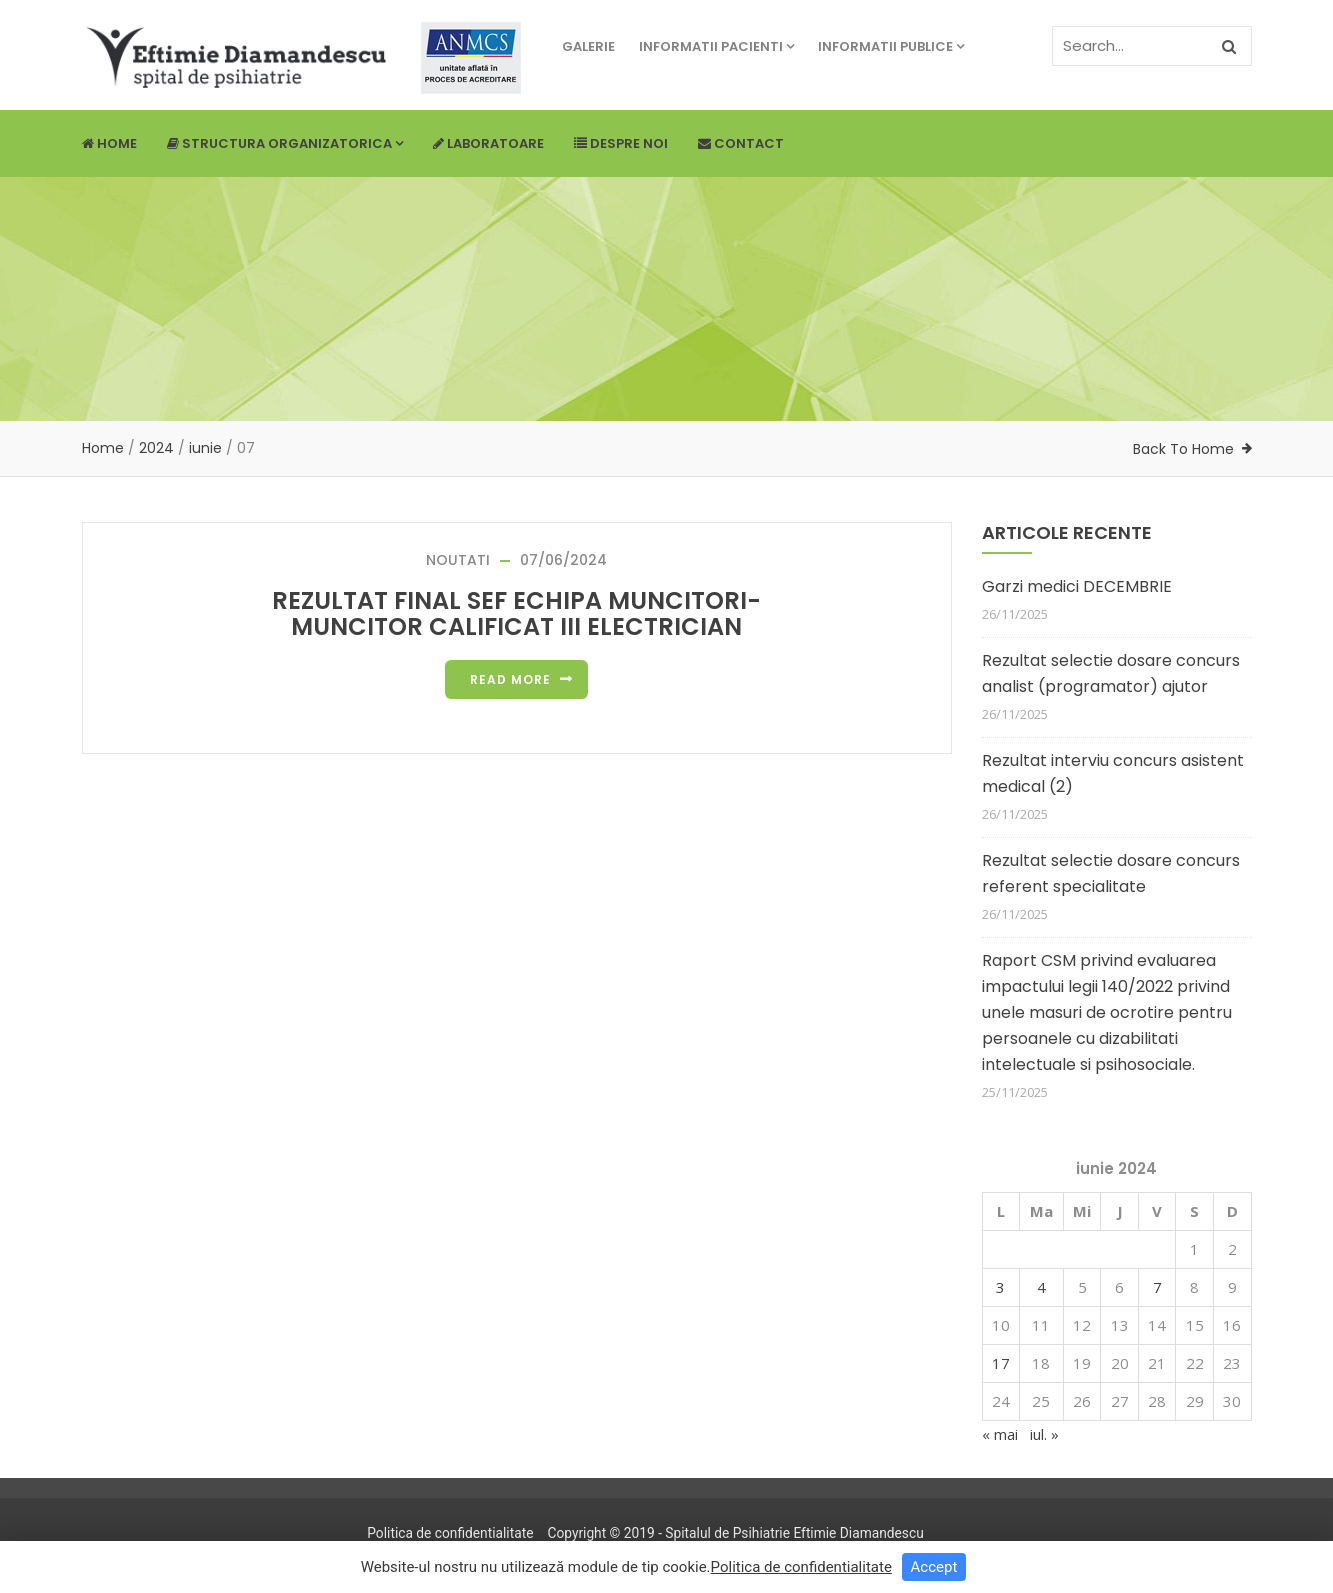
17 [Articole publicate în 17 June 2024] (1001, 1363)
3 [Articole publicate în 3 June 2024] (1000, 1287)
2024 (156, 448)
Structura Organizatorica (285, 143)
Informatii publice (891, 46)
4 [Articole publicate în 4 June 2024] (1041, 1287)
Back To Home (1183, 449)
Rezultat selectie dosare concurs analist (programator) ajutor (1111, 673)
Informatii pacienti (716, 46)
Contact (741, 143)
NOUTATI (458, 560)
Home (109, 143)
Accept (934, 1567)
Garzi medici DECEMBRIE (1077, 586)
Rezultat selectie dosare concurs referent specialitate (1111, 873)
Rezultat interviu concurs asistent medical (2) (1113, 773)
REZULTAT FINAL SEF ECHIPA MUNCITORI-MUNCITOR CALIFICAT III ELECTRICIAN (516, 613)
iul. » (1044, 1434)
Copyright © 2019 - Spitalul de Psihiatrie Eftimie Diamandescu (735, 1533)
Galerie (588, 46)
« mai (1000, 1434)
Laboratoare (488, 143)
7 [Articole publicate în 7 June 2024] (1157, 1287)
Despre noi (621, 143)
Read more (510, 679)
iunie (205, 448)
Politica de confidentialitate (450, 1533)
